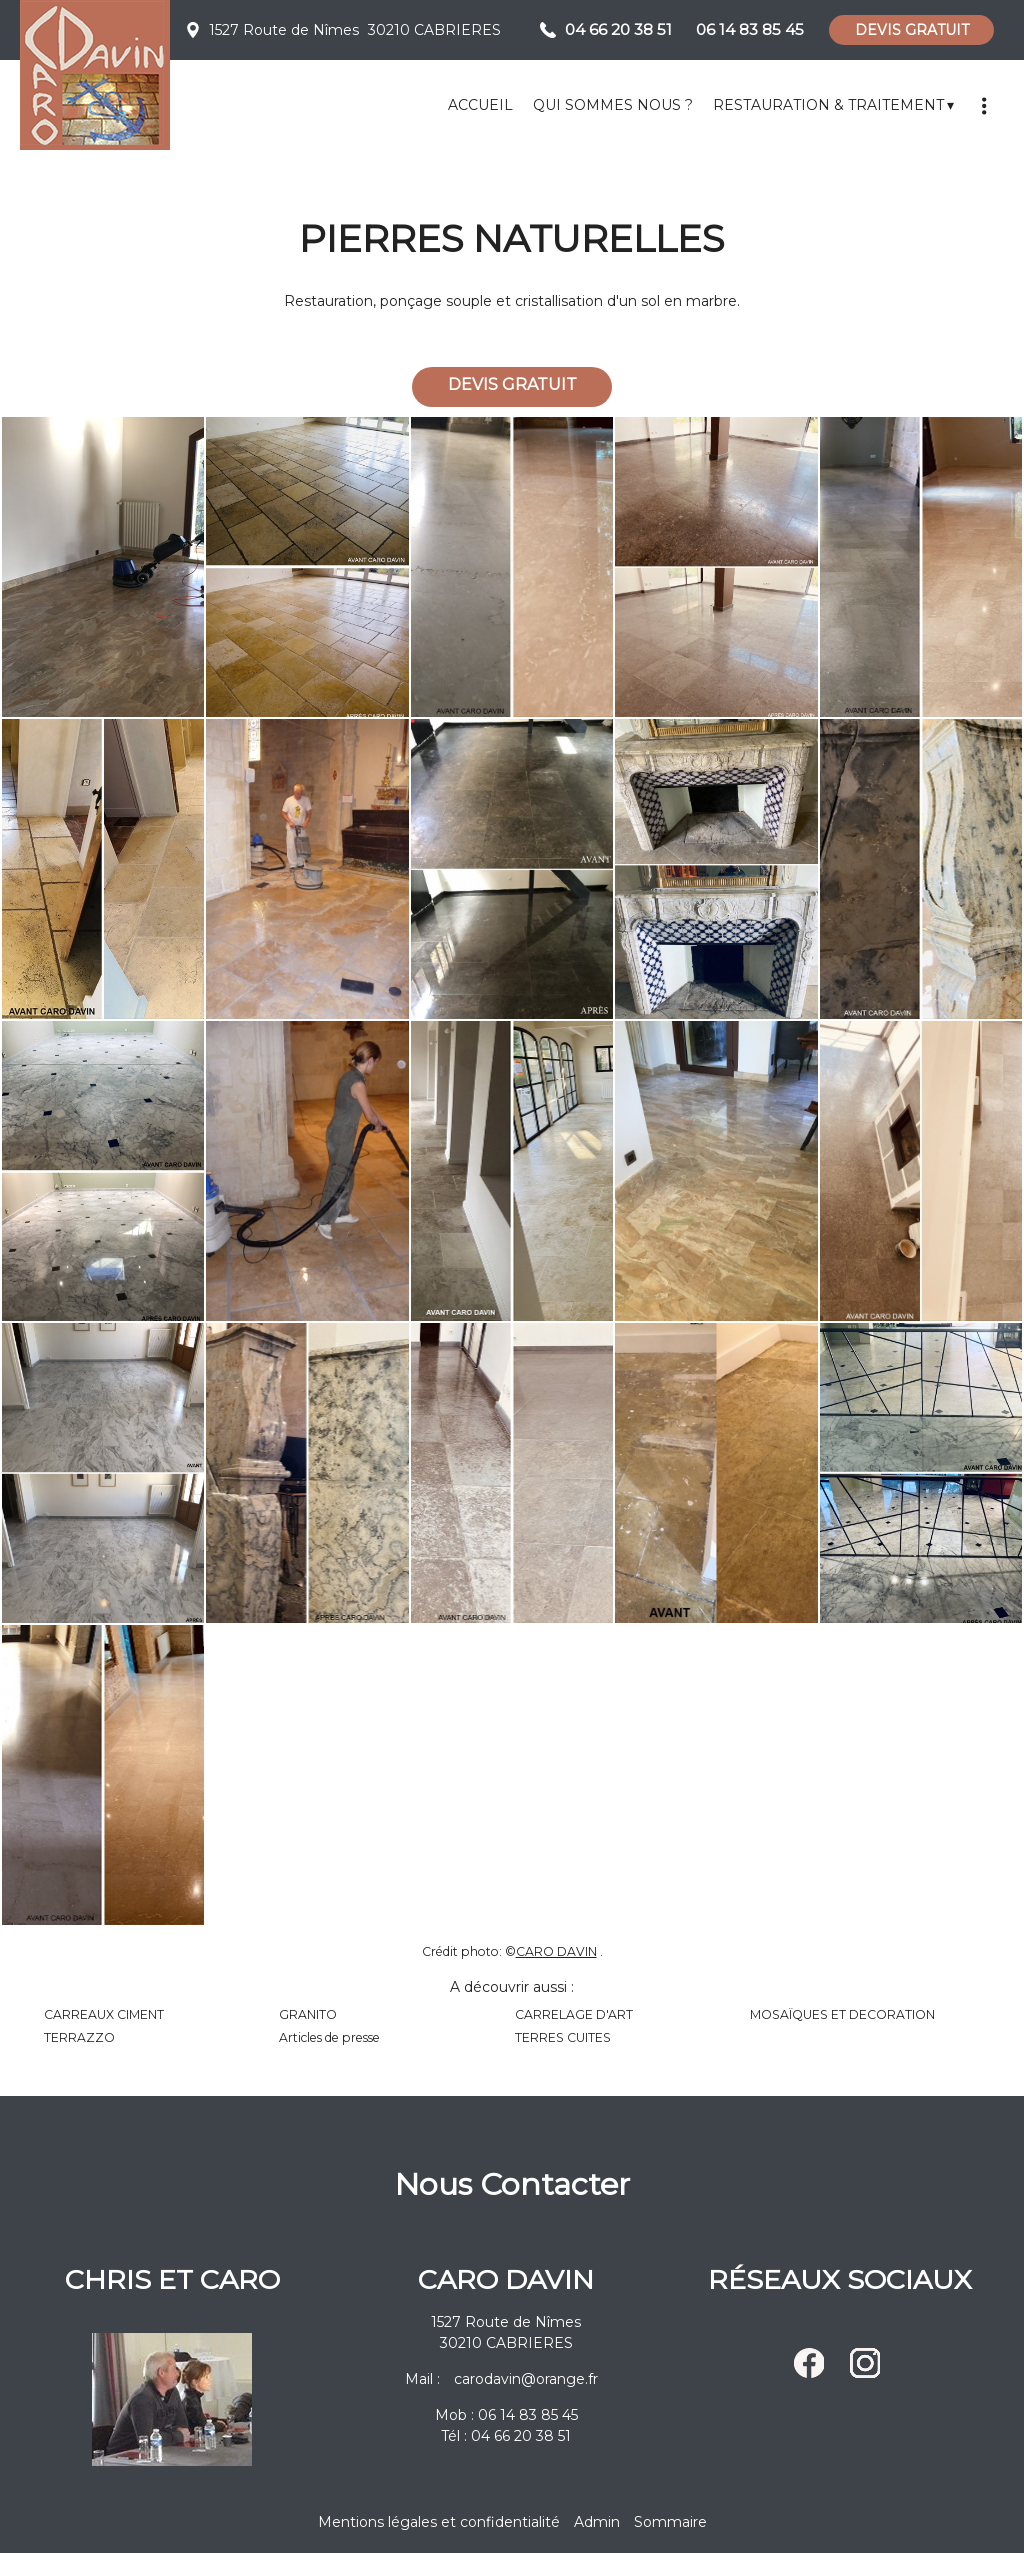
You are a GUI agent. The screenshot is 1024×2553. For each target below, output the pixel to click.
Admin (597, 2522)
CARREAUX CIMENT (104, 2014)
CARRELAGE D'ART (574, 2014)
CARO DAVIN (556, 1951)
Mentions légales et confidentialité (439, 2522)
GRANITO (308, 2014)
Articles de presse (329, 2037)
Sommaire (670, 2522)
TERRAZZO (79, 2037)
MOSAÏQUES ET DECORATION (842, 2014)
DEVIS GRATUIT (912, 30)
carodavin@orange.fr (526, 2379)
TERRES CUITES (563, 2037)
